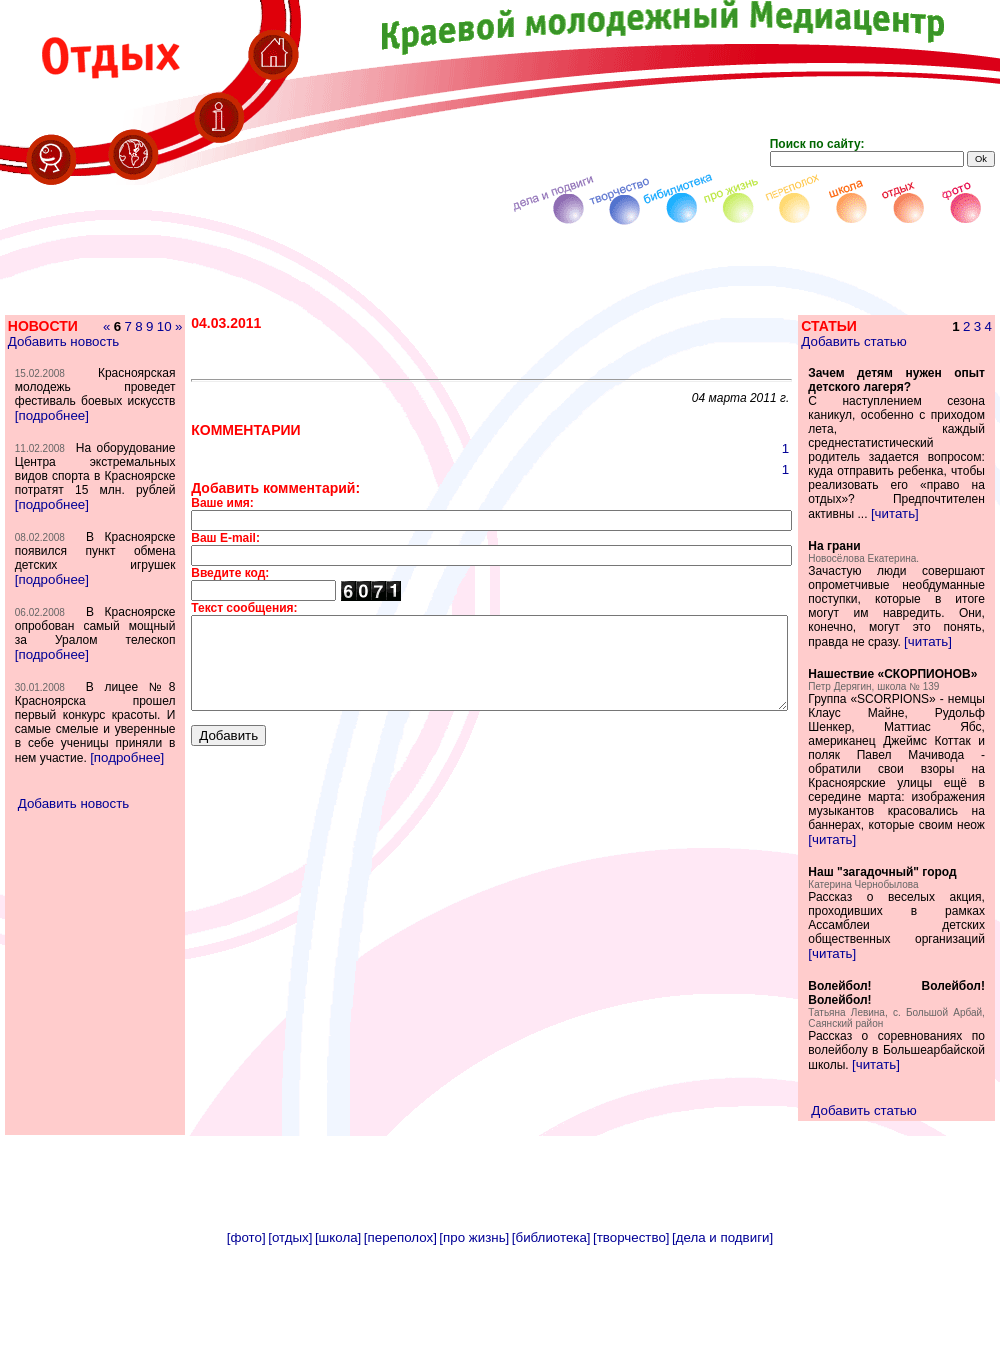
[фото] (246, 1335)
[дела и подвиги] (722, 1335)
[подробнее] (51, 457)
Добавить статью (881, 341)
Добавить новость (62, 355)
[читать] (874, 541)
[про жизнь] (474, 1335)
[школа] (338, 1335)
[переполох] (400, 1335)
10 (125, 340)
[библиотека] (551, 1335)
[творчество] (631, 1335)
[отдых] (290, 1335)
